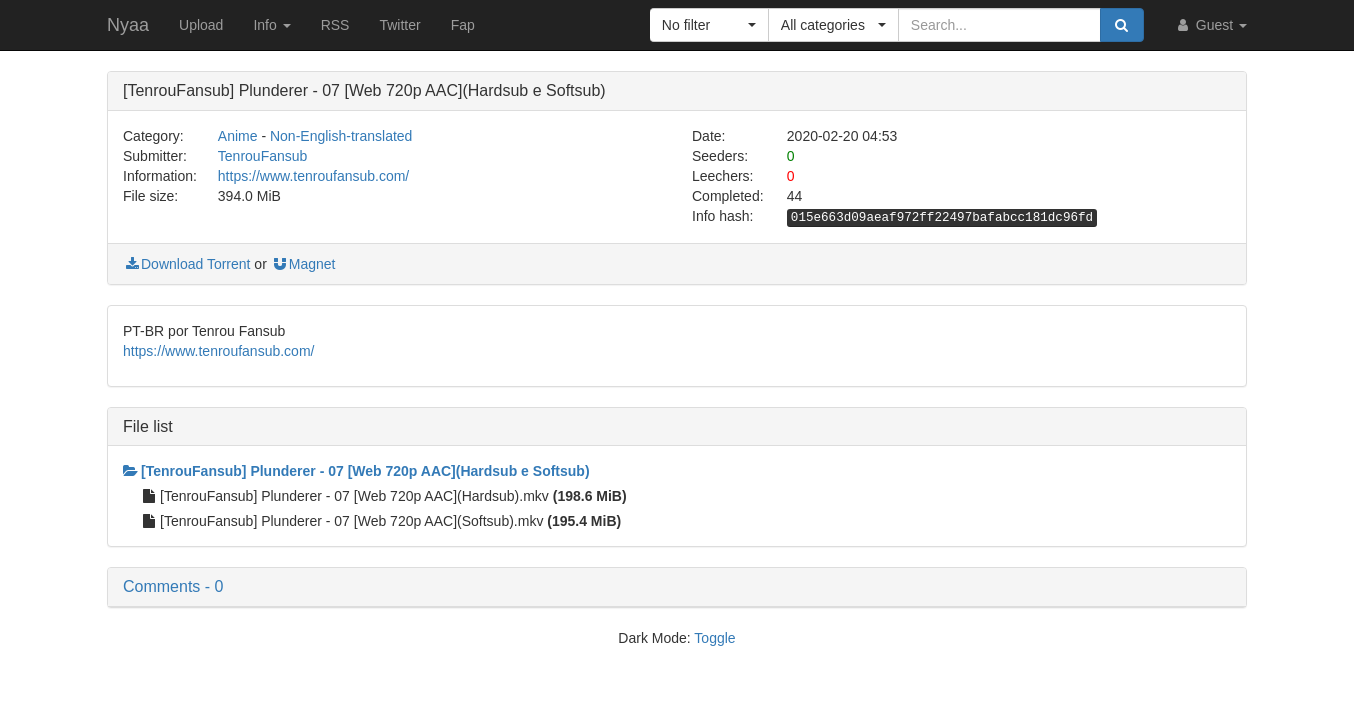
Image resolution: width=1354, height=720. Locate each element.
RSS (335, 25)
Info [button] (271, 25)
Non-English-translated (341, 136)
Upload (201, 25)
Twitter (399, 25)
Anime (238, 136)
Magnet (303, 264)
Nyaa (128, 25)
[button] (709, 25)
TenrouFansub (263, 156)
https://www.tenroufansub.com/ (313, 176)
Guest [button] (1210, 25)
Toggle (714, 638)
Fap (463, 25)
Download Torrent (186, 264)
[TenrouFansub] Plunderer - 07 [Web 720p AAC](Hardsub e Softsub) (356, 471)
